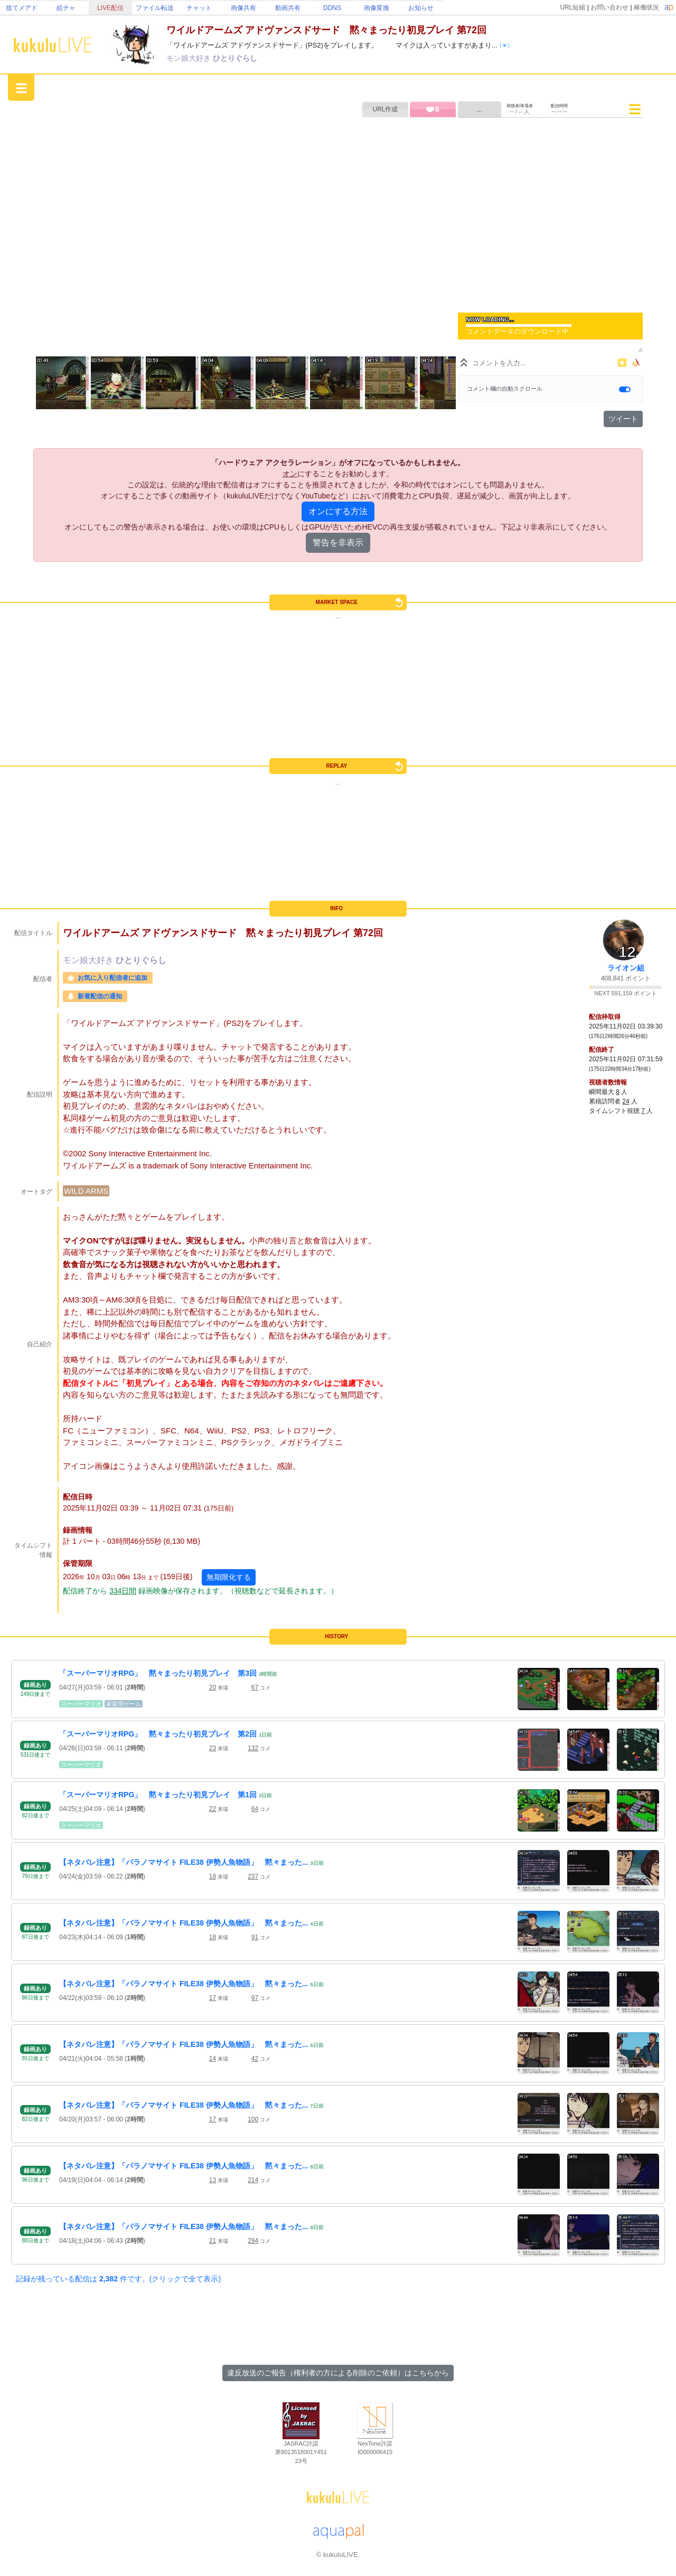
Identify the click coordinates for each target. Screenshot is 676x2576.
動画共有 (288, 8)
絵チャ (66, 8)
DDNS (332, 8)
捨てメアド (21, 8)
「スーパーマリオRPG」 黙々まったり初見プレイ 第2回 (158, 1734)
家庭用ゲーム (123, 1704)
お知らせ (421, 8)
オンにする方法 (338, 511)
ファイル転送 (155, 8)
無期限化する (228, 1577)
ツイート (623, 418)
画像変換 (376, 8)
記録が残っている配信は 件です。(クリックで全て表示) (118, 2279)
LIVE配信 (110, 8)
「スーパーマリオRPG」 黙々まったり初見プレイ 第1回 (158, 1794)
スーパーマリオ (81, 1704)
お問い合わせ (609, 7)
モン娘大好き (189, 58)
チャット (199, 8)
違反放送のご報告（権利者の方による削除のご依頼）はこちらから (338, 2373)
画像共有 (243, 8)
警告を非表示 (338, 542)
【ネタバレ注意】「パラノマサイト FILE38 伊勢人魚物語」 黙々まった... (183, 1862)
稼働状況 (646, 7)
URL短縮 (572, 7)
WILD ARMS (86, 1190)
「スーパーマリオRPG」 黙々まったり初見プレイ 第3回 (158, 1673)
